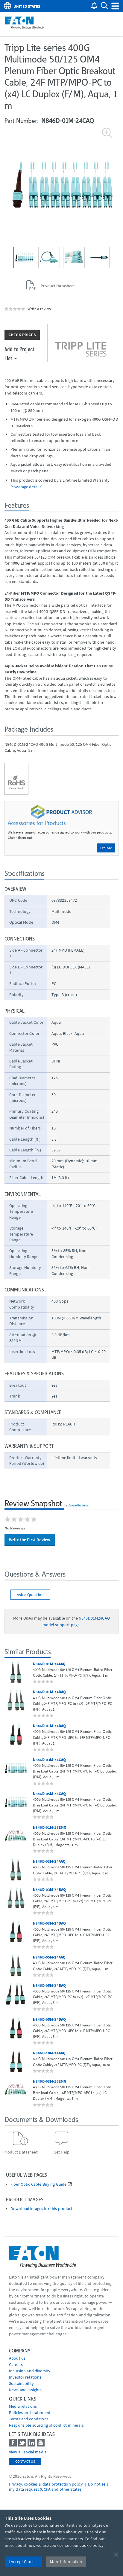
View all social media (27, 2452)
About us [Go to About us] (17, 2358)
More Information (66, 2561)
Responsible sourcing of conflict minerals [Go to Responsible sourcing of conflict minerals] (46, 2425)
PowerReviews (79, 1505)
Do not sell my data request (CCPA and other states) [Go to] (58, 2486)
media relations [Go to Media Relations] (23, 2406)
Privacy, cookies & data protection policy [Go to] (46, 2484)
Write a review (39, 308)
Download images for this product (41, 2208)
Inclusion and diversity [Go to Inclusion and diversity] (29, 2370)
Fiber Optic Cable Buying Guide (38, 2184)
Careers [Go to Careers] (16, 2364)
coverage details (26, 486)
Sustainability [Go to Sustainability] (21, 2383)
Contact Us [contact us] (25, 2461)
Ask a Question (30, 1594)
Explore (106, 848)
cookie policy (92, 2545)
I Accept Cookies (23, 2561)
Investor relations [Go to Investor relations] (25, 2377)
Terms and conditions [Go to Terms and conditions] (28, 2419)
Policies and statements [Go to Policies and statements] (30, 2412)
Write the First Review (29, 1539)
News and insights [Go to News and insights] (25, 2389)
